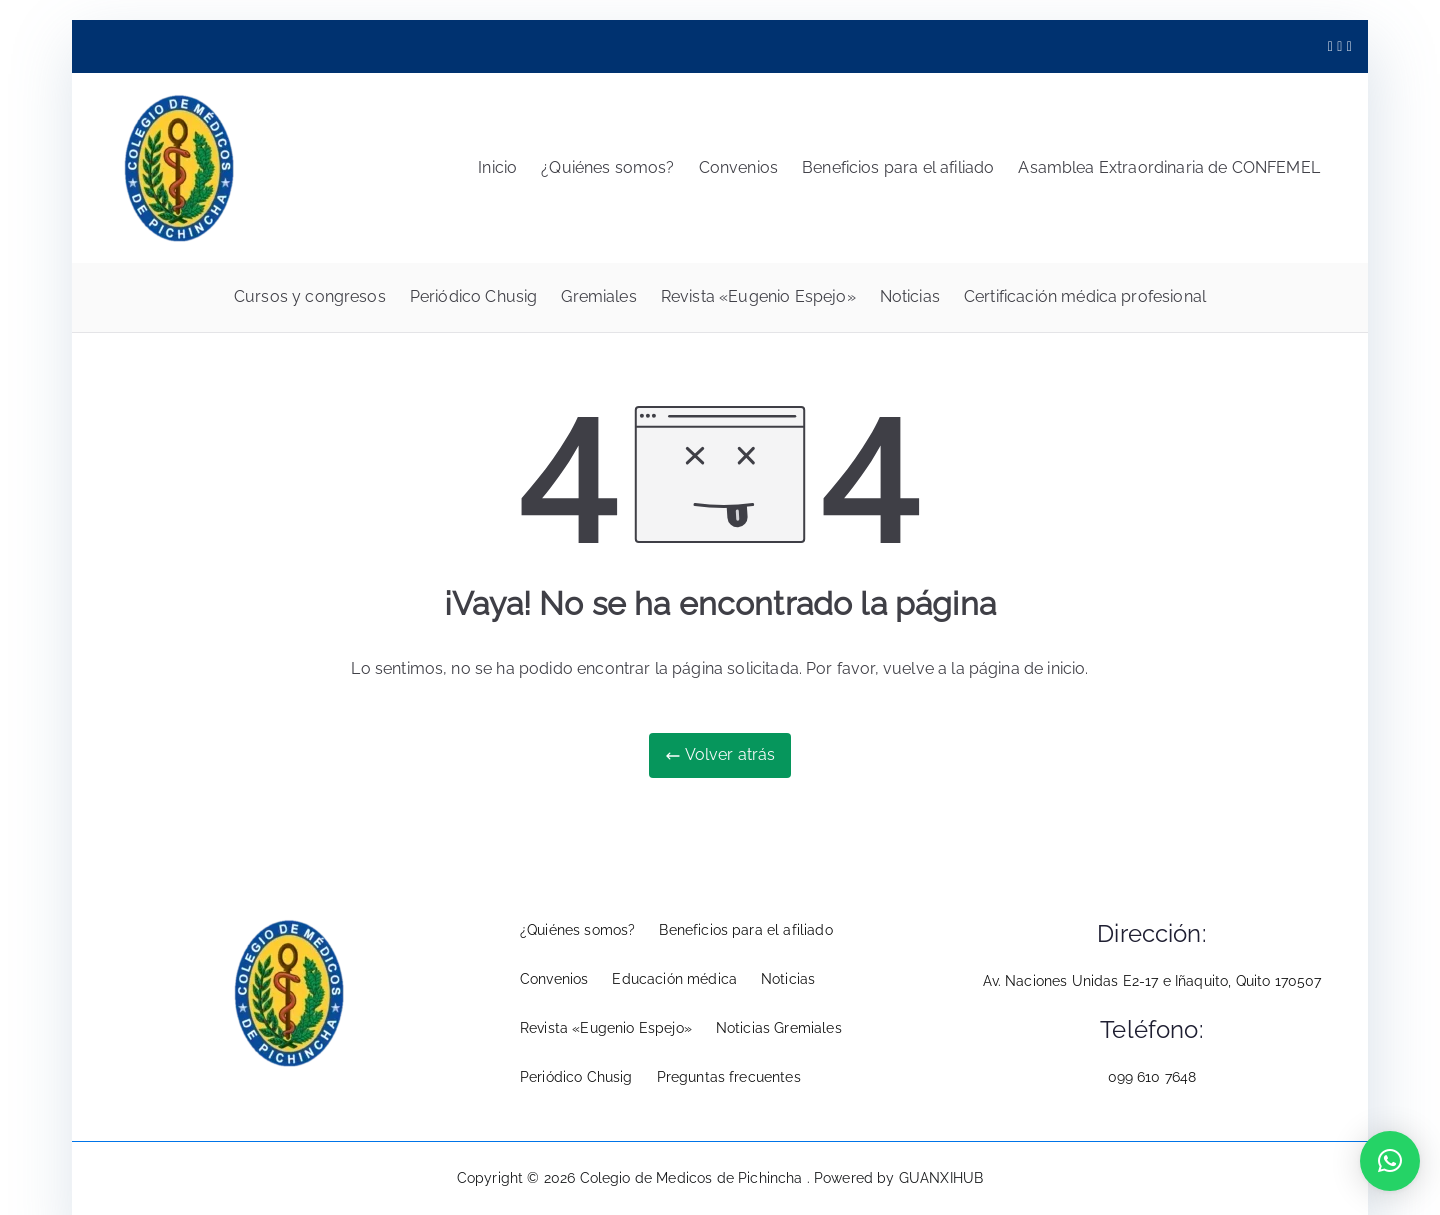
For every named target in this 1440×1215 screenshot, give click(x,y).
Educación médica (674, 979)
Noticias (910, 296)
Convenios (738, 167)
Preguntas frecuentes (729, 1077)
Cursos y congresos (310, 296)
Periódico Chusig (474, 296)
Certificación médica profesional (1085, 296)
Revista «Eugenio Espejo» (758, 296)
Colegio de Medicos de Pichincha (693, 1178)
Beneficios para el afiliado (898, 167)
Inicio (497, 167)
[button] (1390, 1161)
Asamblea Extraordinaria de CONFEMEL (1169, 167)
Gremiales (598, 296)
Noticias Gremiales (779, 1028)
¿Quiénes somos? (607, 167)
